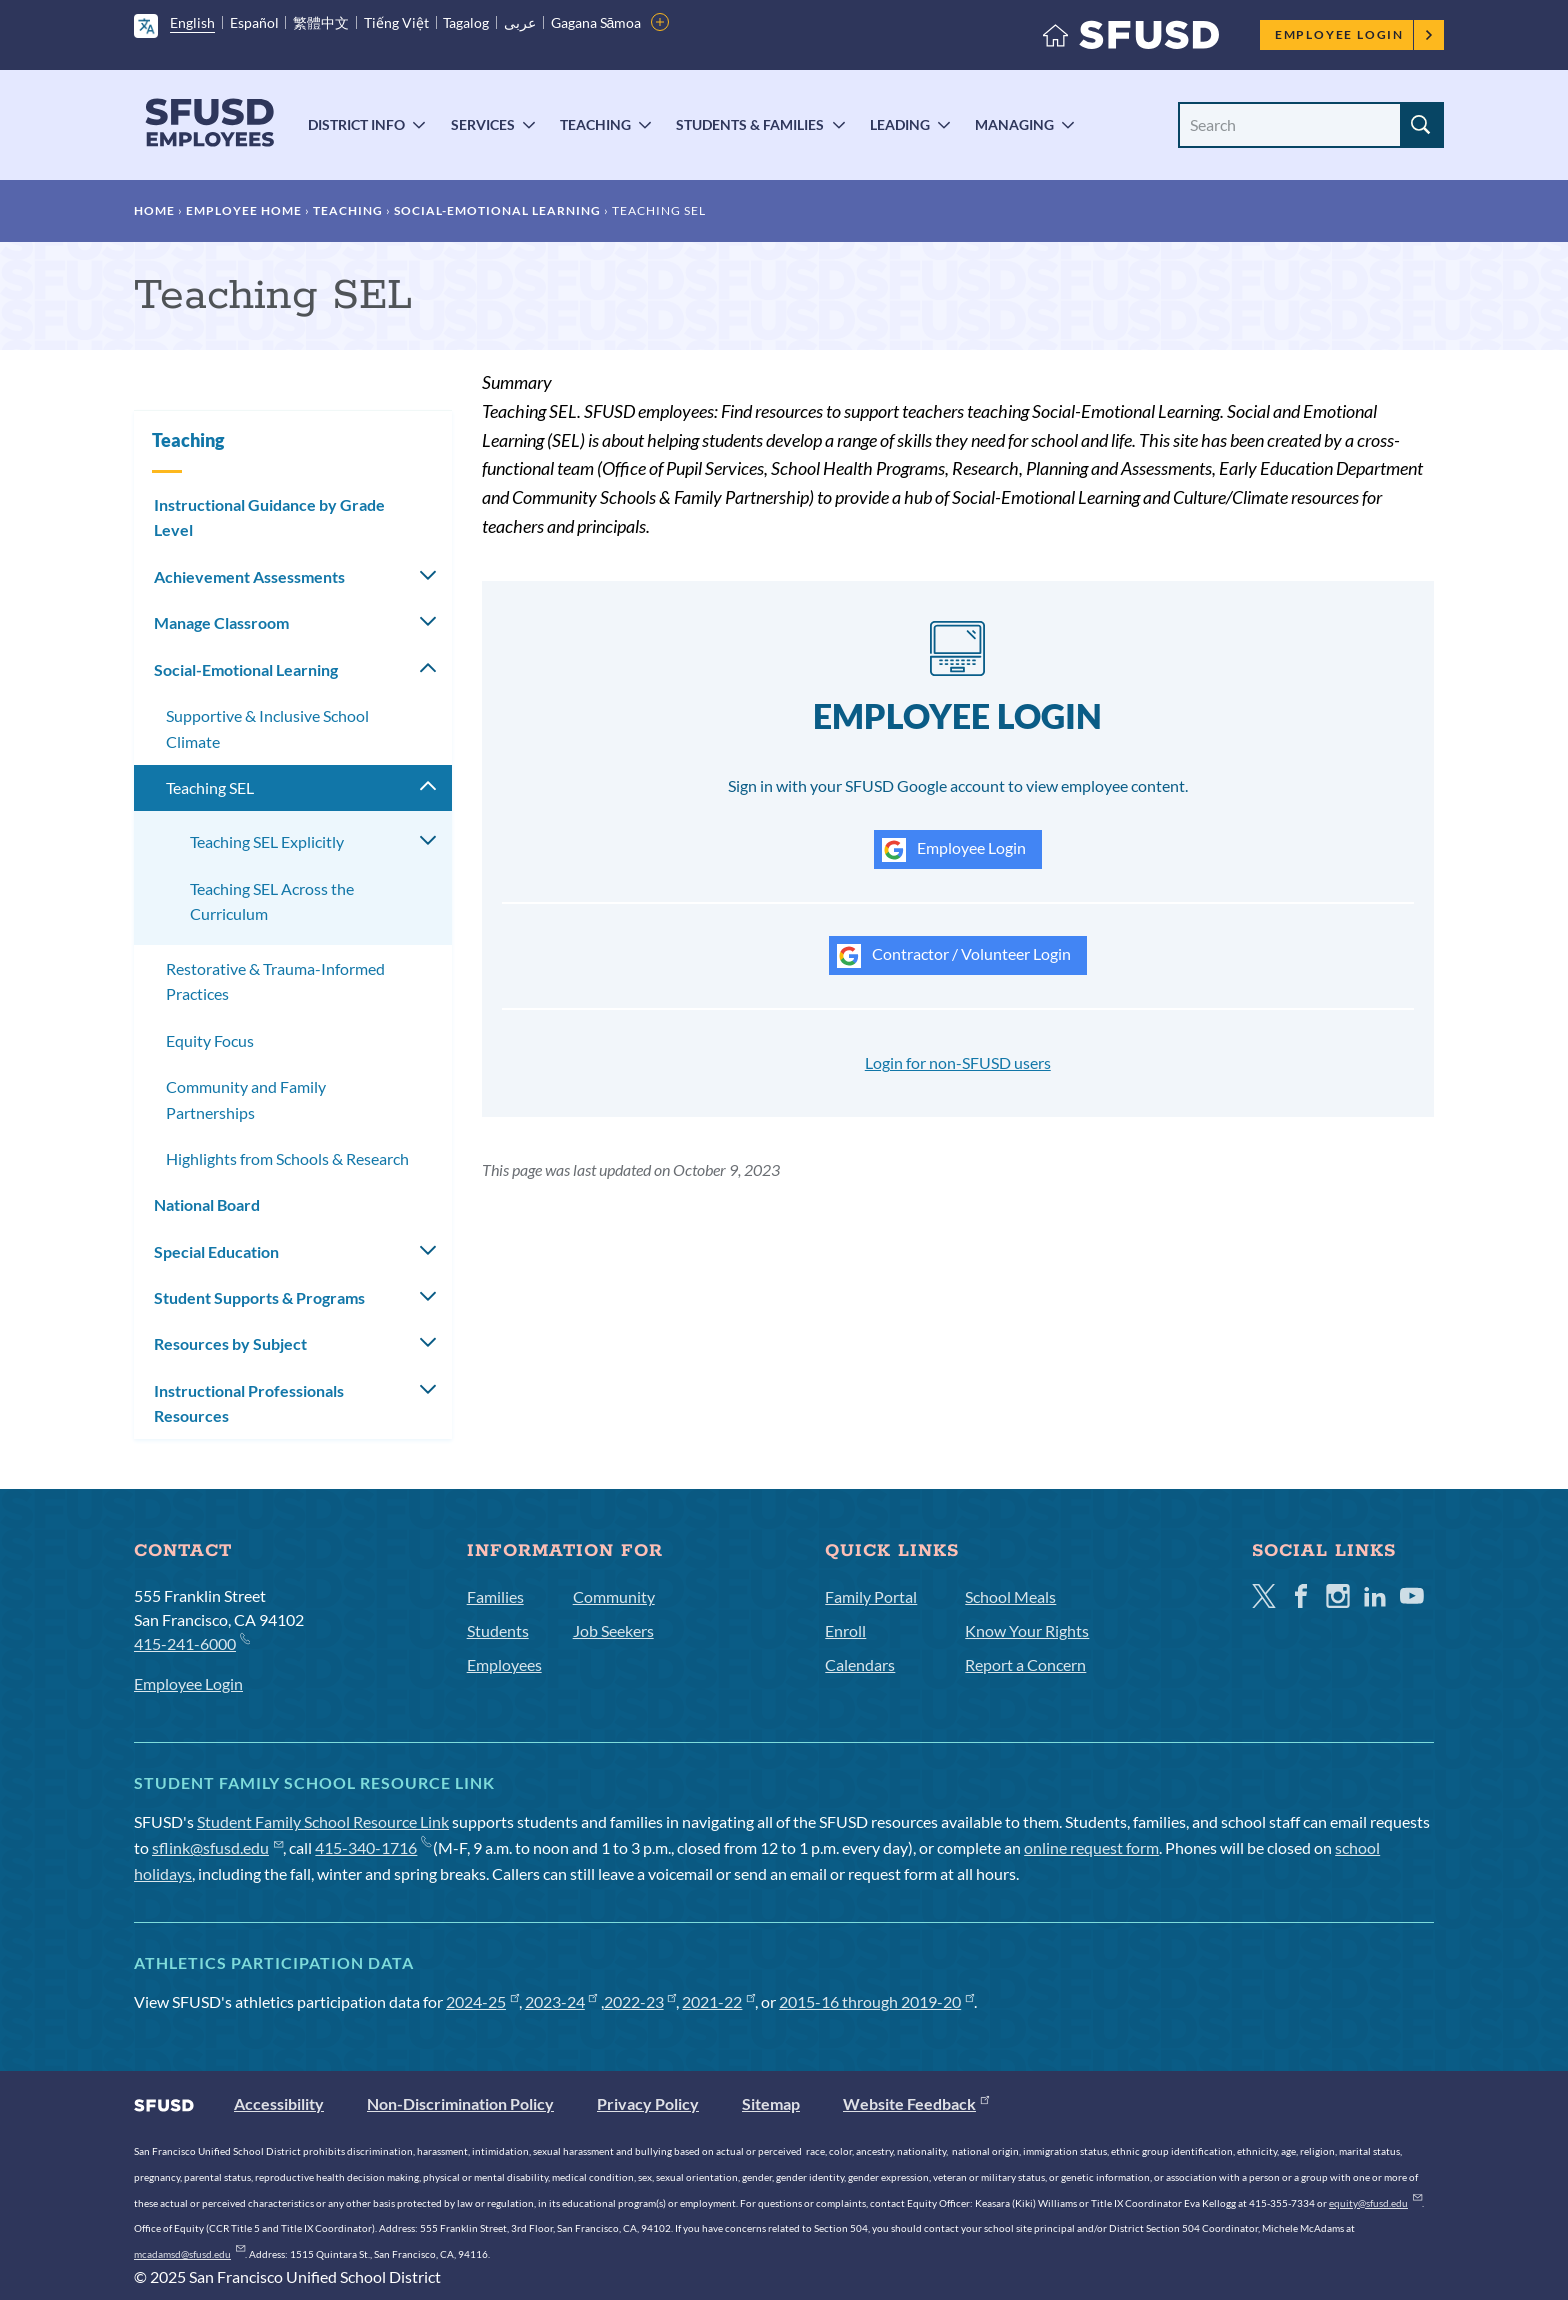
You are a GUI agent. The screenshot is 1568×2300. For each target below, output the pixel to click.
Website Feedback (916, 2103)
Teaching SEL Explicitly (267, 841)
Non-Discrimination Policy (460, 2103)
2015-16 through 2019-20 (876, 2001)
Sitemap (771, 2103)
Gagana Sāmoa (596, 22)
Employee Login (1354, 34)
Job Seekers (613, 1630)
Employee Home (244, 210)
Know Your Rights (1027, 1630)
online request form (1091, 1847)
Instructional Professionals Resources (249, 1403)
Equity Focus (210, 1040)
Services (483, 124)
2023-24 (561, 2001)
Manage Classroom (221, 622)
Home (154, 210)
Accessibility (279, 2103)
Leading (900, 124)
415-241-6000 (191, 1642)
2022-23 (640, 2001)
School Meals (1010, 1596)
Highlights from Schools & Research (287, 1158)
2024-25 (482, 2001)
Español (254, 22)
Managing (1014, 124)
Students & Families (750, 124)
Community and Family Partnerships (246, 1099)
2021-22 (718, 2001)
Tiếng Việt (396, 22)
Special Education (216, 1251)
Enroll (845, 1630)
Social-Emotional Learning (497, 210)
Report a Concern (1025, 1664)
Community (614, 1596)
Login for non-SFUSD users (958, 1062)
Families (495, 1596)
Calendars (860, 1664)
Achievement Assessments (249, 576)
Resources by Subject (230, 1343)
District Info (356, 124)
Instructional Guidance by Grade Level (269, 517)
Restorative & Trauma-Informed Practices (275, 981)
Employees (504, 1664)
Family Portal (871, 1596)
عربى (520, 22)
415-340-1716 (372, 1847)
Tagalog (466, 22)
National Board (207, 1204)
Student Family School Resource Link (323, 1821)
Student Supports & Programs (259, 1297)
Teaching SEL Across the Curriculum (272, 901)
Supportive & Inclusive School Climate (267, 728)
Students (498, 1630)
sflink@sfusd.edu (217, 1847)
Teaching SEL (210, 787)
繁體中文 (321, 22)
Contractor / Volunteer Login (954, 956)
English (192, 22)
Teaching (595, 124)
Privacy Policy (648, 2103)
